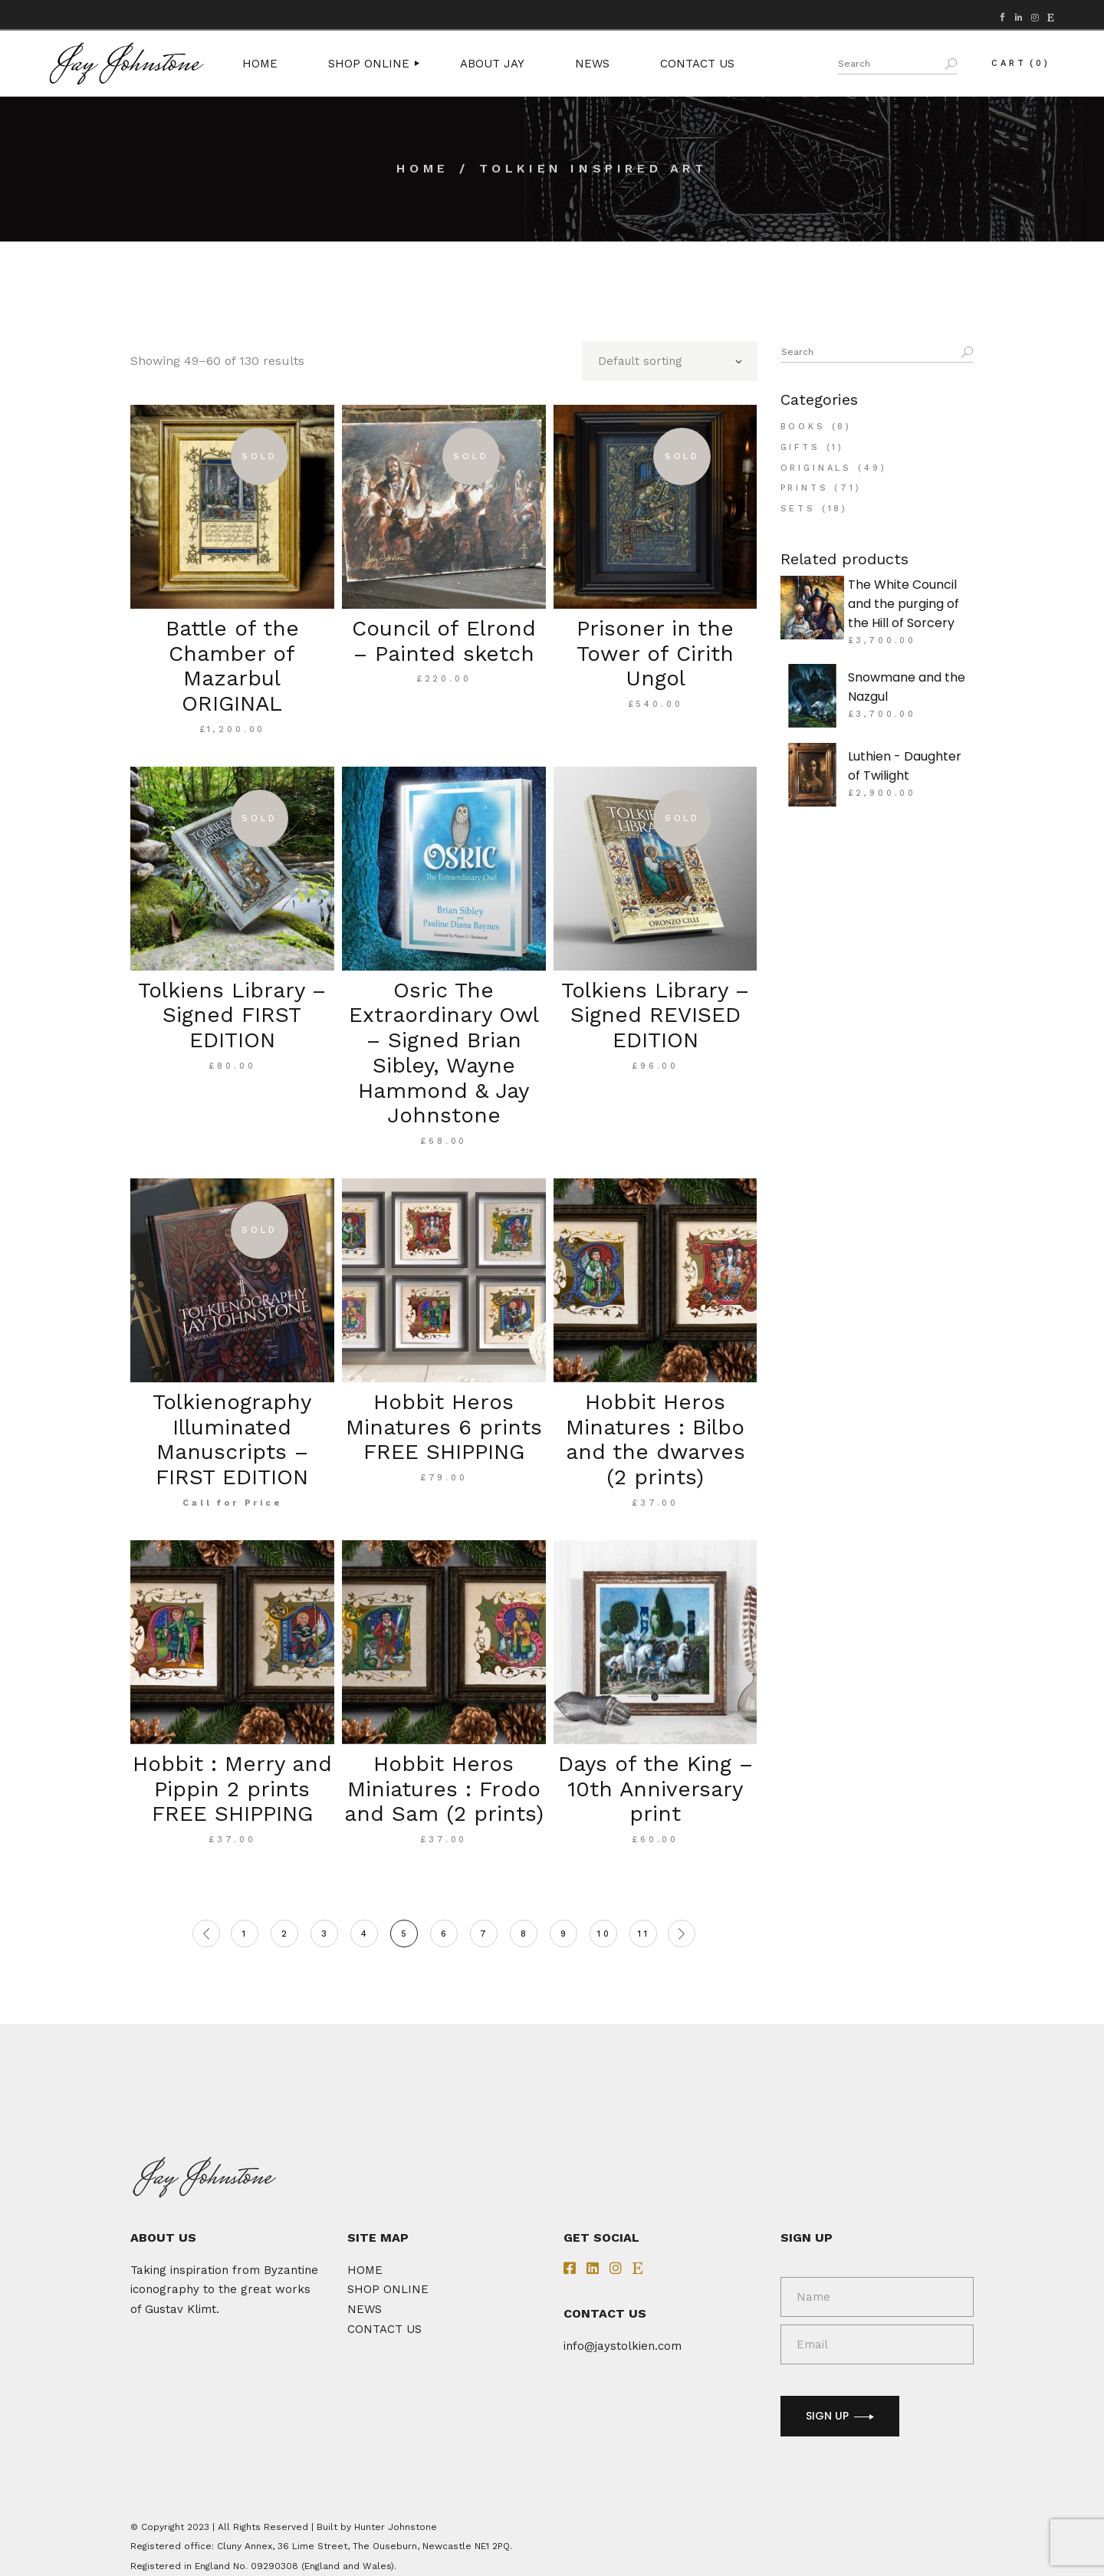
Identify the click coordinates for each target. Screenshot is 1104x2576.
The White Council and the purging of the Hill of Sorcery (903, 604)
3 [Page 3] (325, 1934)
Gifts (800, 447)
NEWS (364, 2309)
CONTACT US (384, 2329)
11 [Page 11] (644, 1934)
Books (803, 427)
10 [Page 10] (604, 1934)
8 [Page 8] (525, 1934)
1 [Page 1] (245, 1934)
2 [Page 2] (285, 1934)
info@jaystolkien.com (623, 2346)
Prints (804, 488)
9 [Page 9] (564, 1934)
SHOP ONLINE (388, 2289)
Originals (816, 468)
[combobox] (669, 361)
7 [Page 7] (484, 1934)
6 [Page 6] (445, 1934)
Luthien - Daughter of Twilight (904, 766)
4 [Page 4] (365, 1934)
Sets (798, 509)
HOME (365, 2270)
